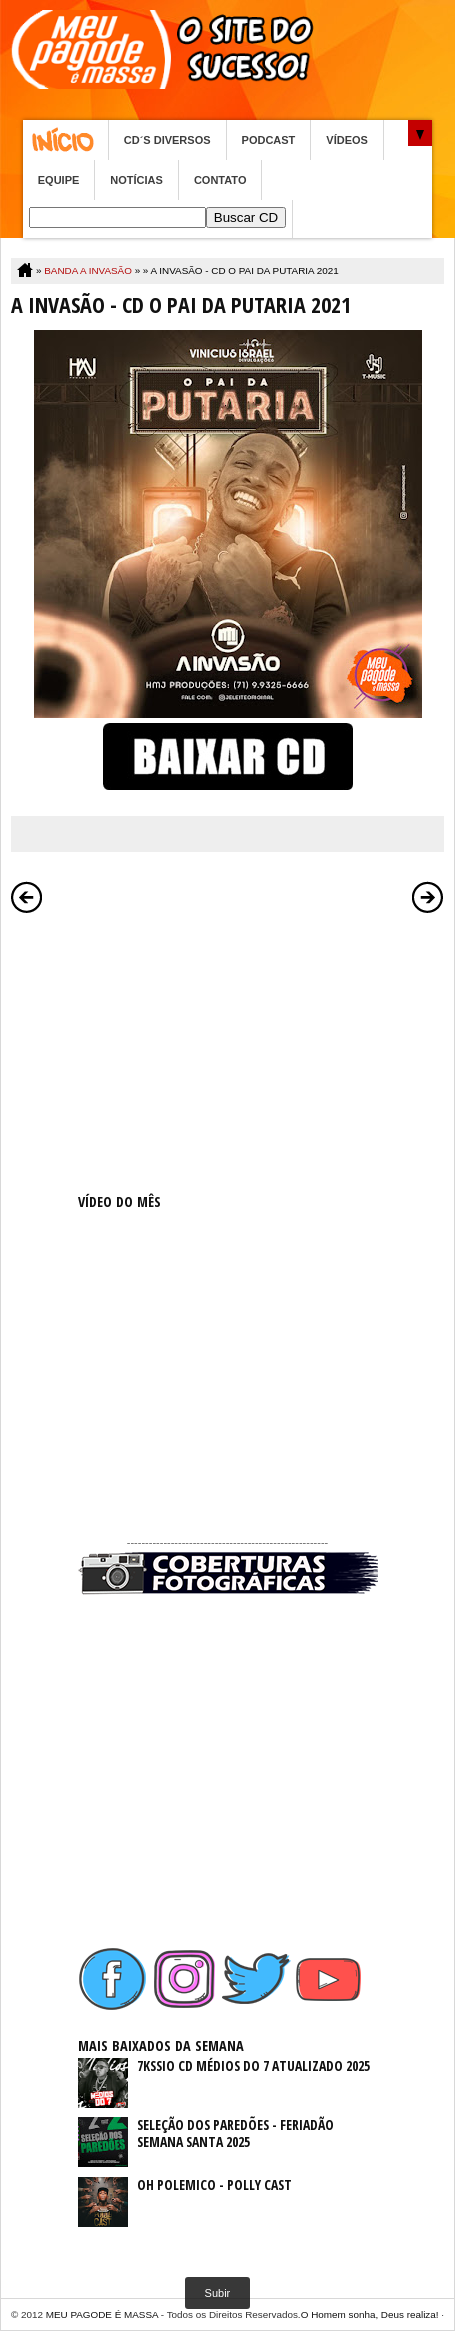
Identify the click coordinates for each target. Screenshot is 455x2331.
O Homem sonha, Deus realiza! (370, 2314)
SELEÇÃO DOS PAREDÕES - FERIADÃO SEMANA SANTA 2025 (235, 2133)
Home (65, 140)
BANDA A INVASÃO (88, 270)
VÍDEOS (347, 140)
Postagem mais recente (27, 897)
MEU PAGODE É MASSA (102, 2314)
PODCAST (269, 140)
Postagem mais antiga (428, 897)
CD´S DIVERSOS (167, 140)
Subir (218, 2293)
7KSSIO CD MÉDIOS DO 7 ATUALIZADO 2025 (253, 2065)
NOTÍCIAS (136, 180)
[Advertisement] (228, 1049)
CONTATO (220, 180)
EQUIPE (59, 180)
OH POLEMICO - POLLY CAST (214, 2184)
